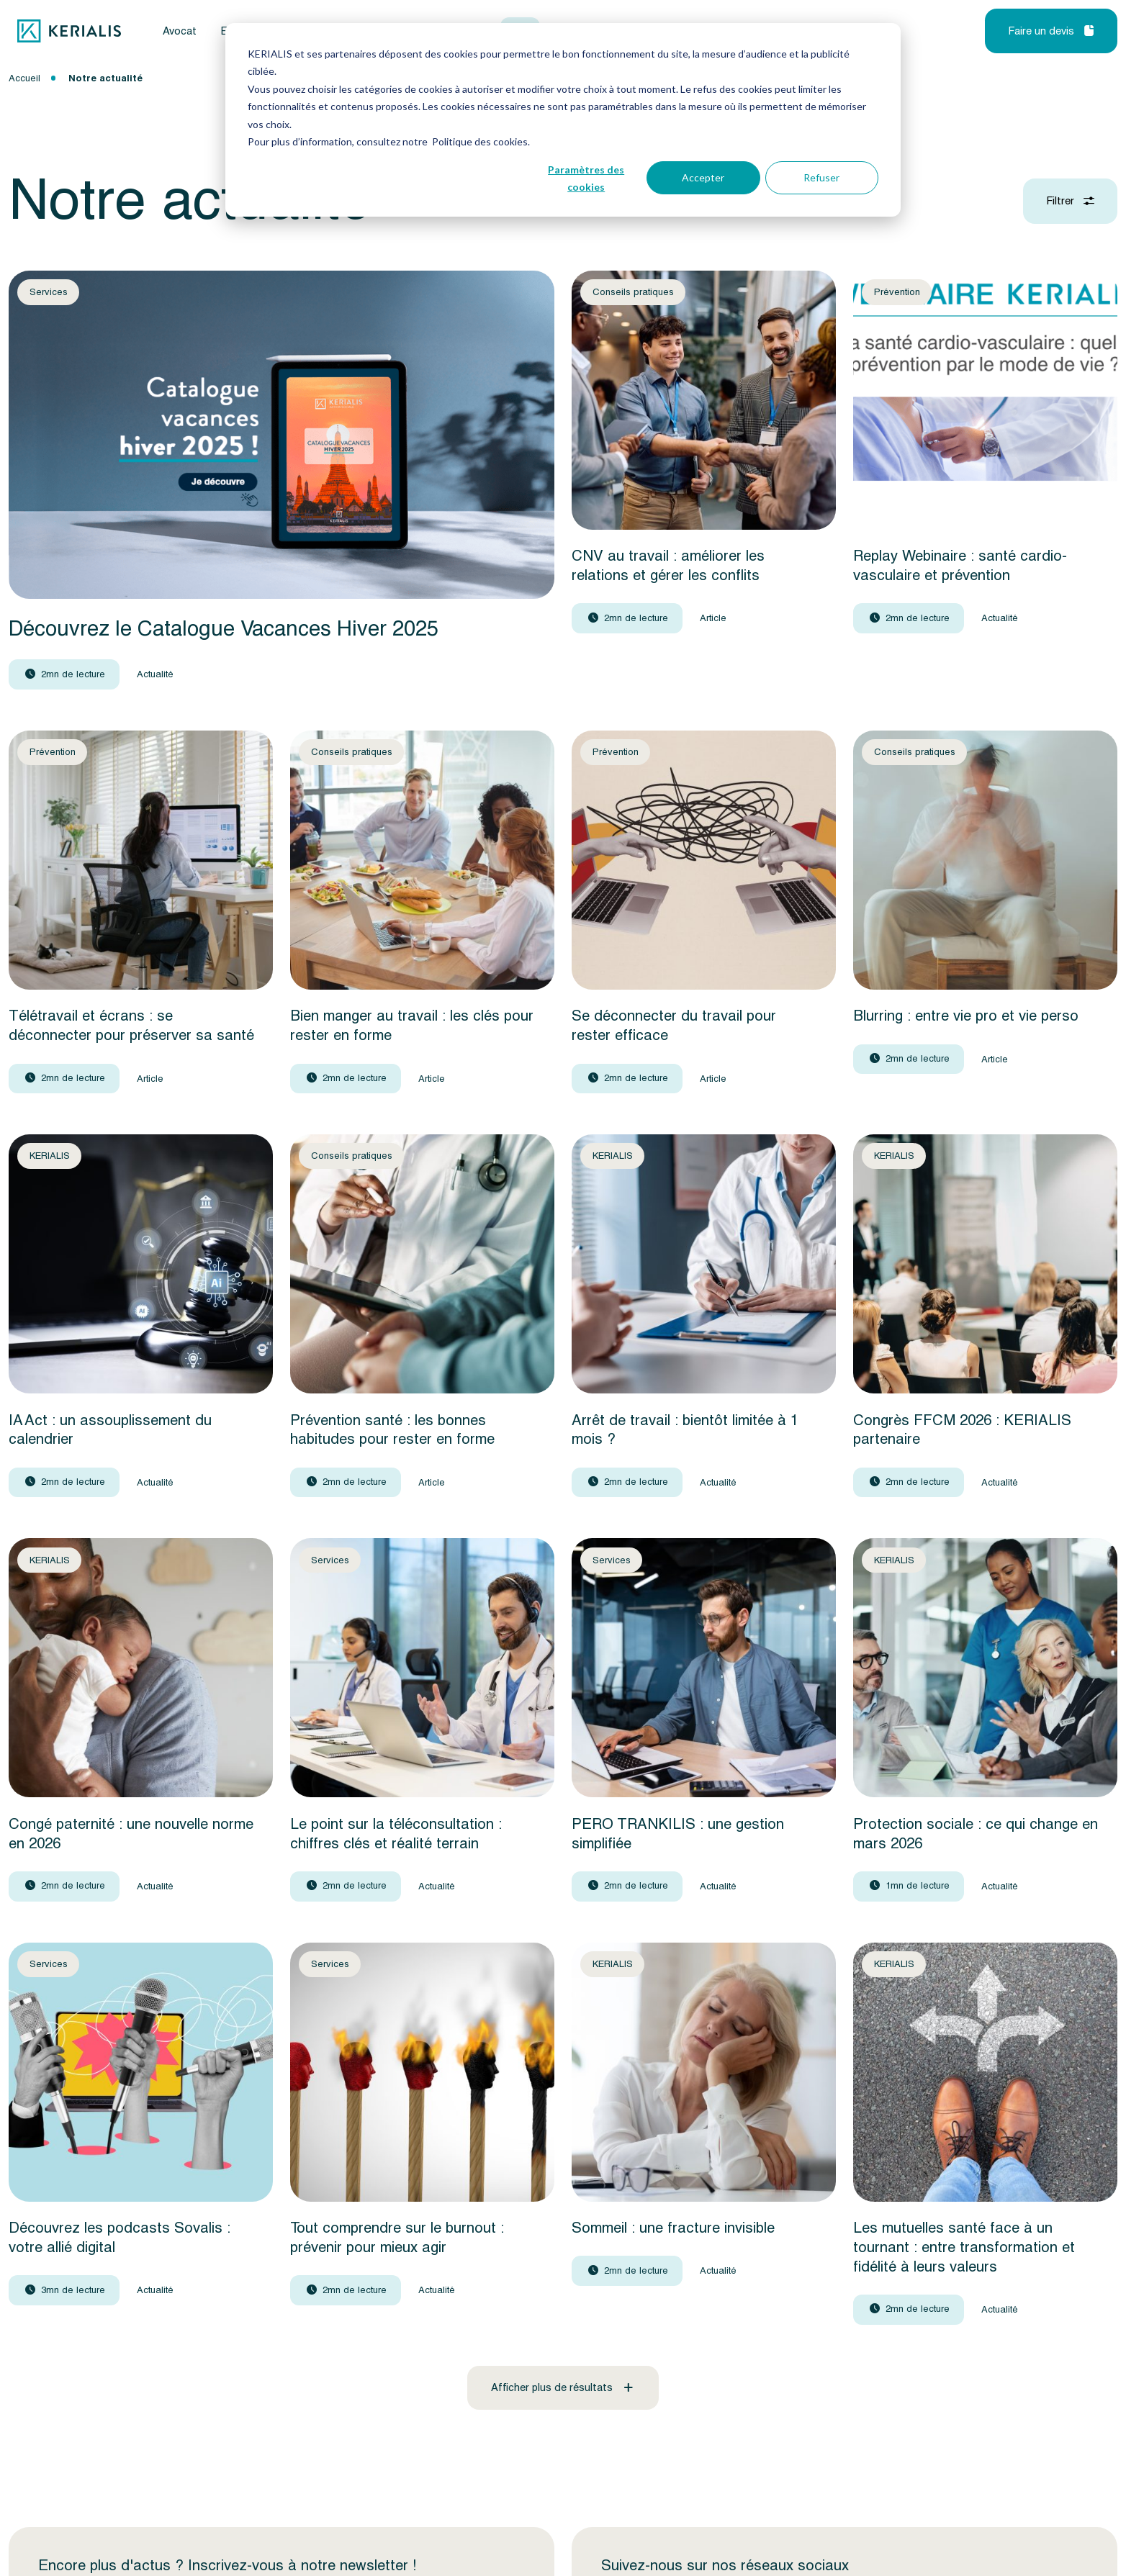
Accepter (703, 177)
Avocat (180, 31)
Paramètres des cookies (586, 178)
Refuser (821, 177)
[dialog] (563, 120)
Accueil (24, 78)
